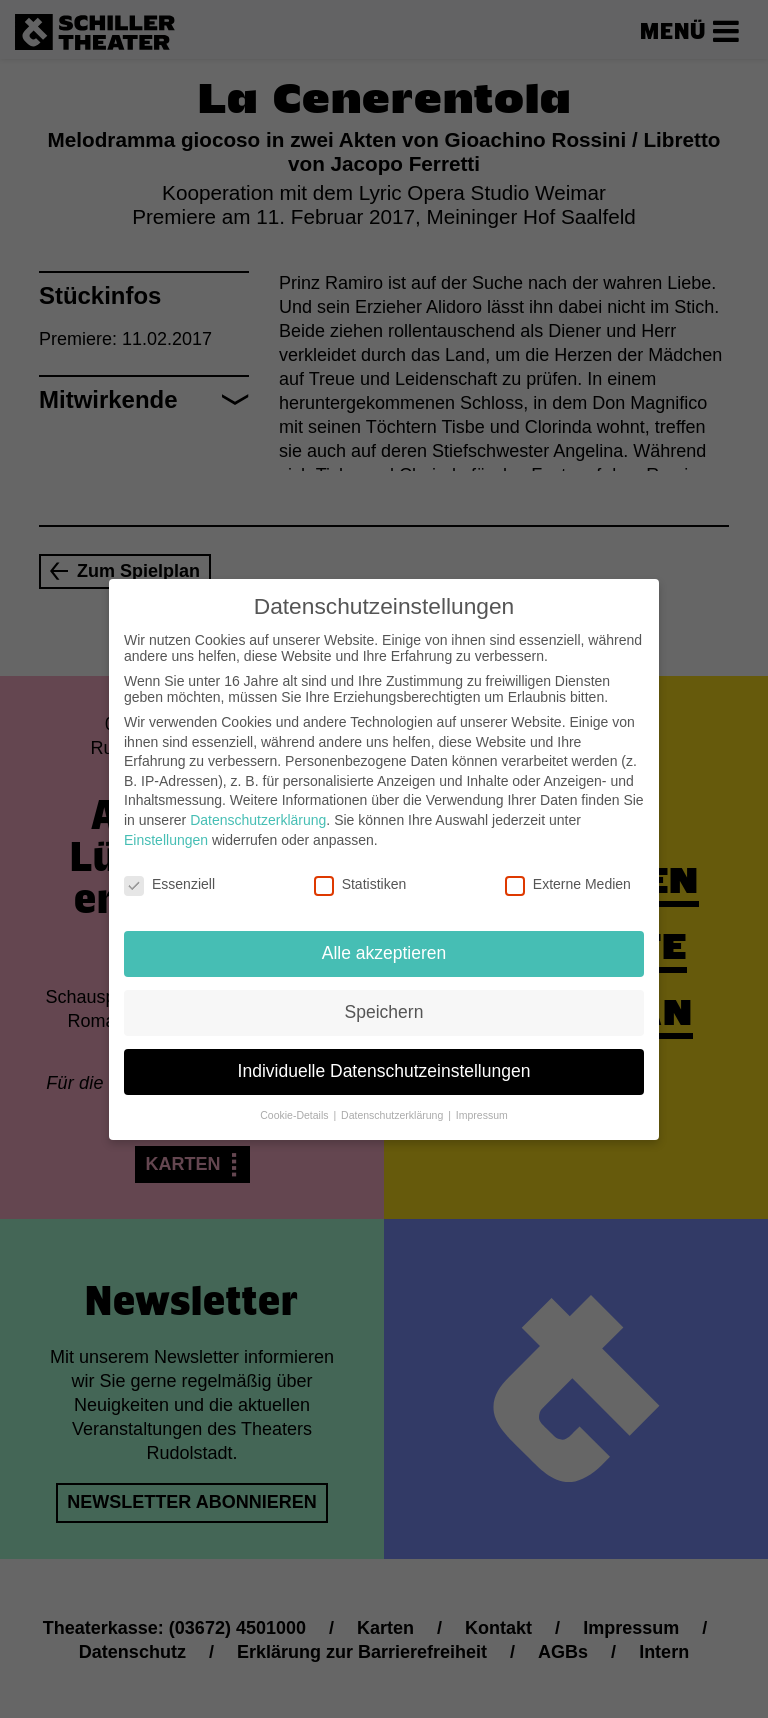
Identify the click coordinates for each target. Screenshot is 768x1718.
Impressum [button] (482, 1096)
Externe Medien (568, 865)
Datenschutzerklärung (258, 801)
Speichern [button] (384, 993)
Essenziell (169, 865)
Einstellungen (166, 820)
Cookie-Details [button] (295, 1096)
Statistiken (360, 865)
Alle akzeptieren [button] (384, 934)
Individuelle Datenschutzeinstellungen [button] (384, 1052)
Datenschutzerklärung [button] (393, 1096)
